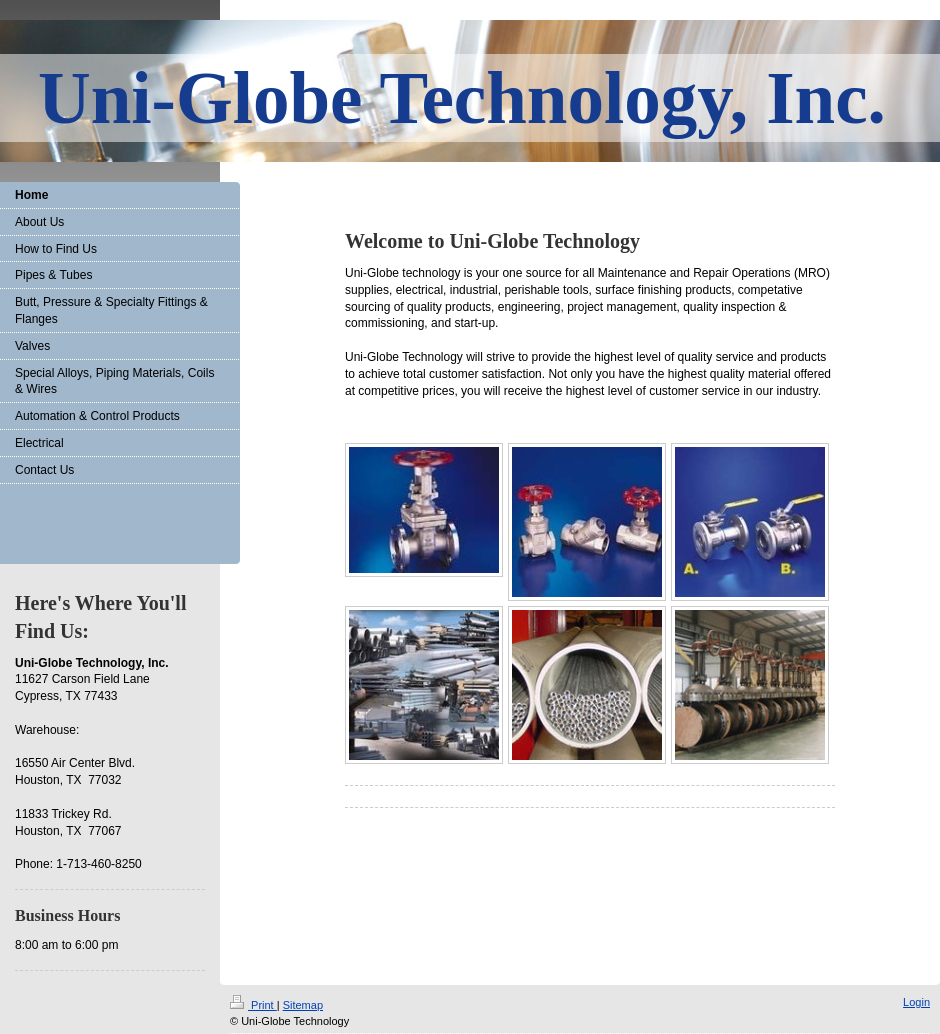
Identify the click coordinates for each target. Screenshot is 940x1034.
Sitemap (303, 1005)
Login (916, 1002)
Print (253, 1005)
